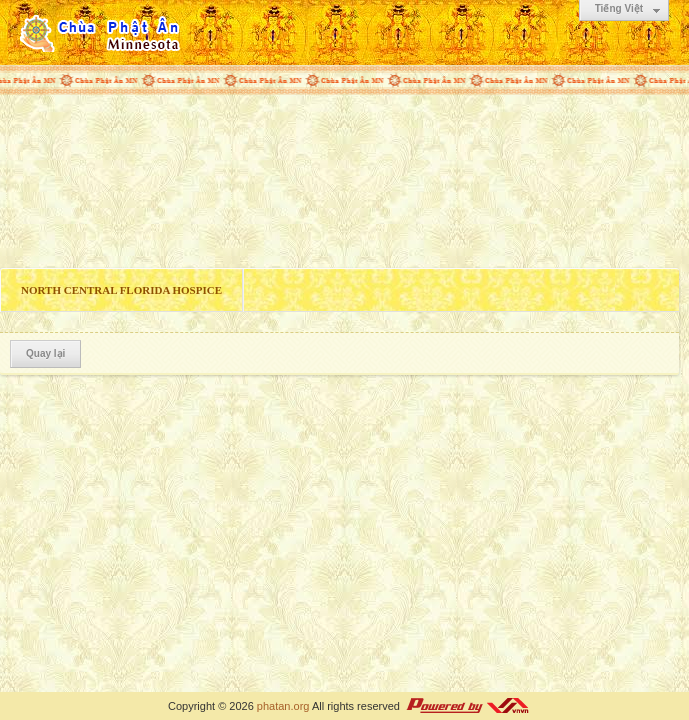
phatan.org (283, 706)
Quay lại (45, 353)
